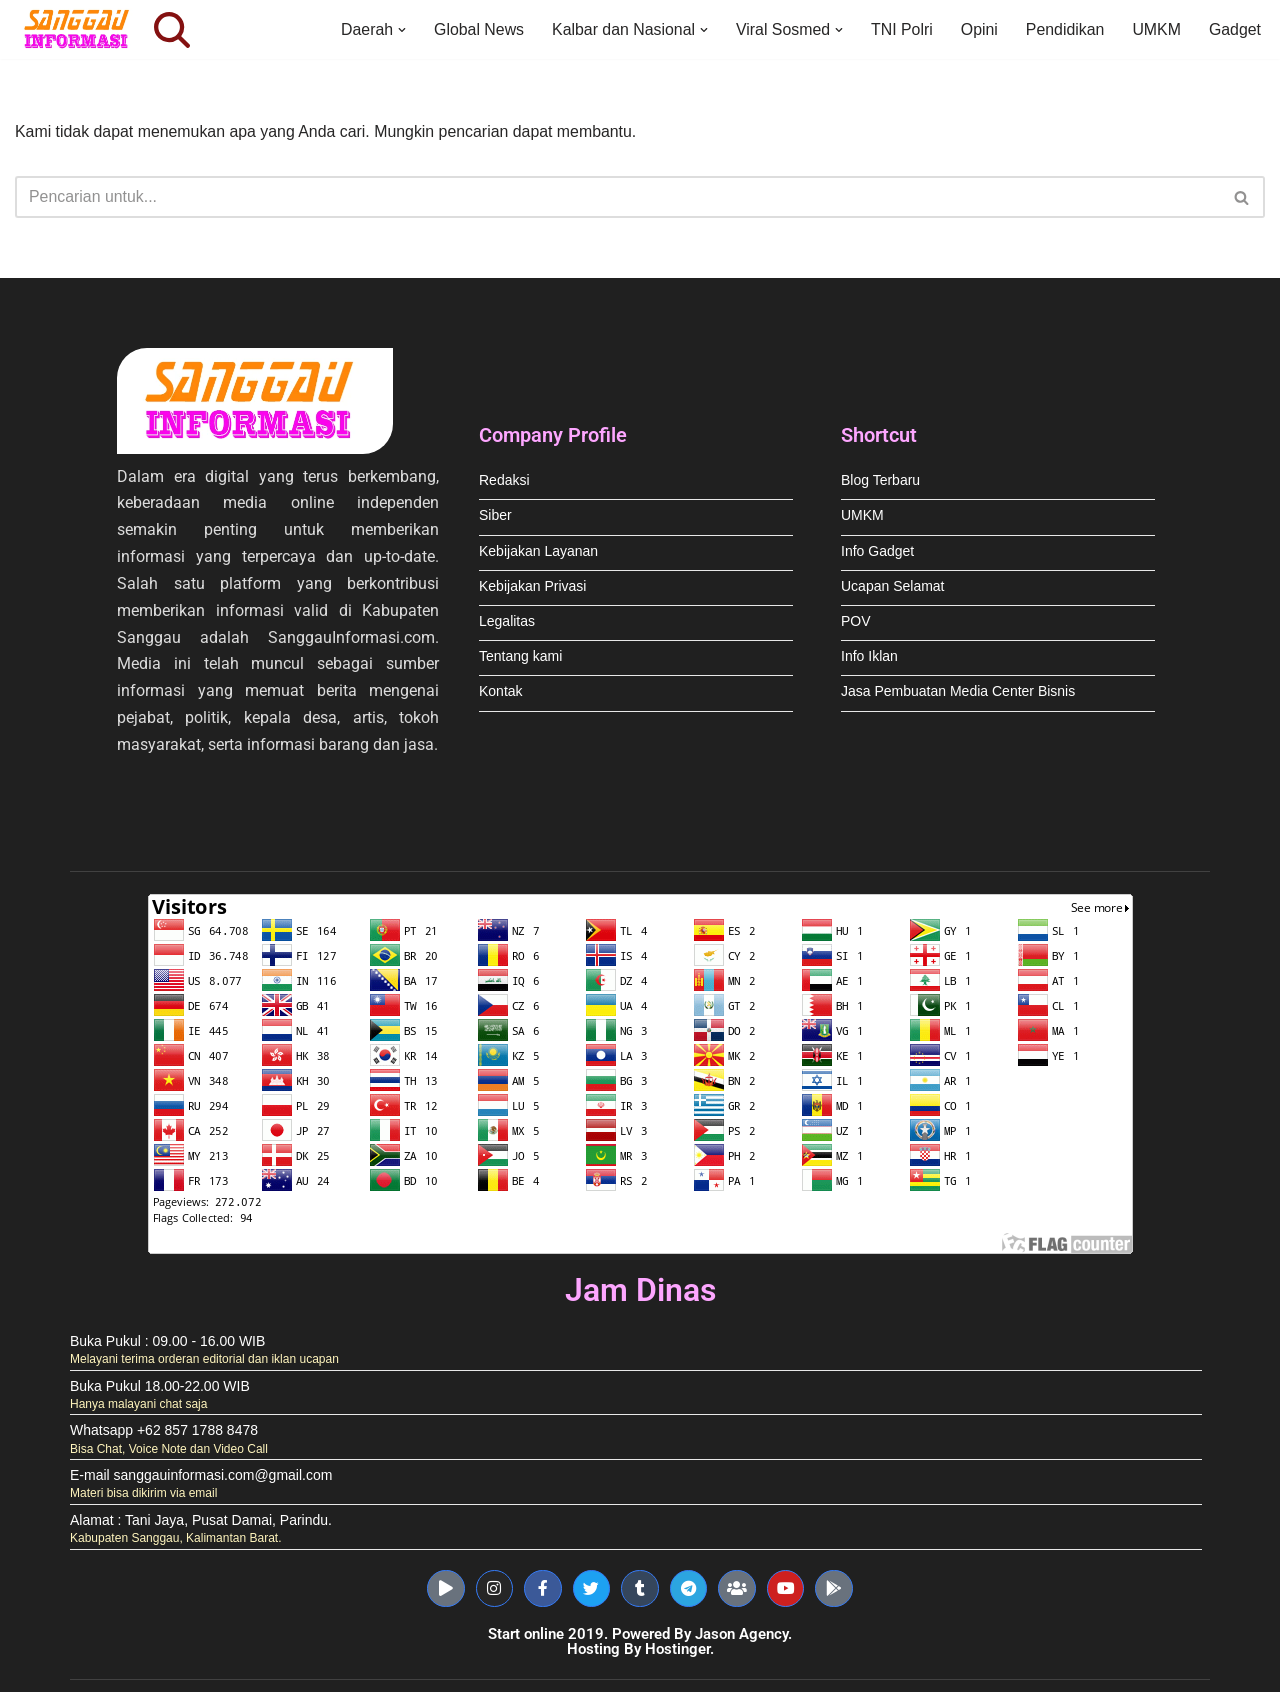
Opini (977, 29)
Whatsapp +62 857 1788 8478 (164, 1434)
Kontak (501, 694)
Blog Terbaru (880, 482)
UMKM (1156, 29)
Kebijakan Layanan (538, 553)
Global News (474, 29)
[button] (397, 30)
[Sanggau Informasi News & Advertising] (79, 29)
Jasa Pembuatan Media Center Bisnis (958, 694)
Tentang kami (520, 658)
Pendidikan (1063, 29)
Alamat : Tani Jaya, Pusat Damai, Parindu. (201, 1524)
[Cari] (172, 30)
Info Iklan (869, 658)
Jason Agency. (743, 1635)
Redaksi (504, 482)
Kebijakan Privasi (532, 588)
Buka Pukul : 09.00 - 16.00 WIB (167, 1345)
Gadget (1235, 29)
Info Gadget (877, 553)
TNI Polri (900, 29)
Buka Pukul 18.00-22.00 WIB (160, 1390)
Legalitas (507, 623)
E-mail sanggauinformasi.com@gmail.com (201, 1479)
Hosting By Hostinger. (640, 1650)
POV (856, 623)
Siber (495, 518)
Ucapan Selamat (893, 588)
